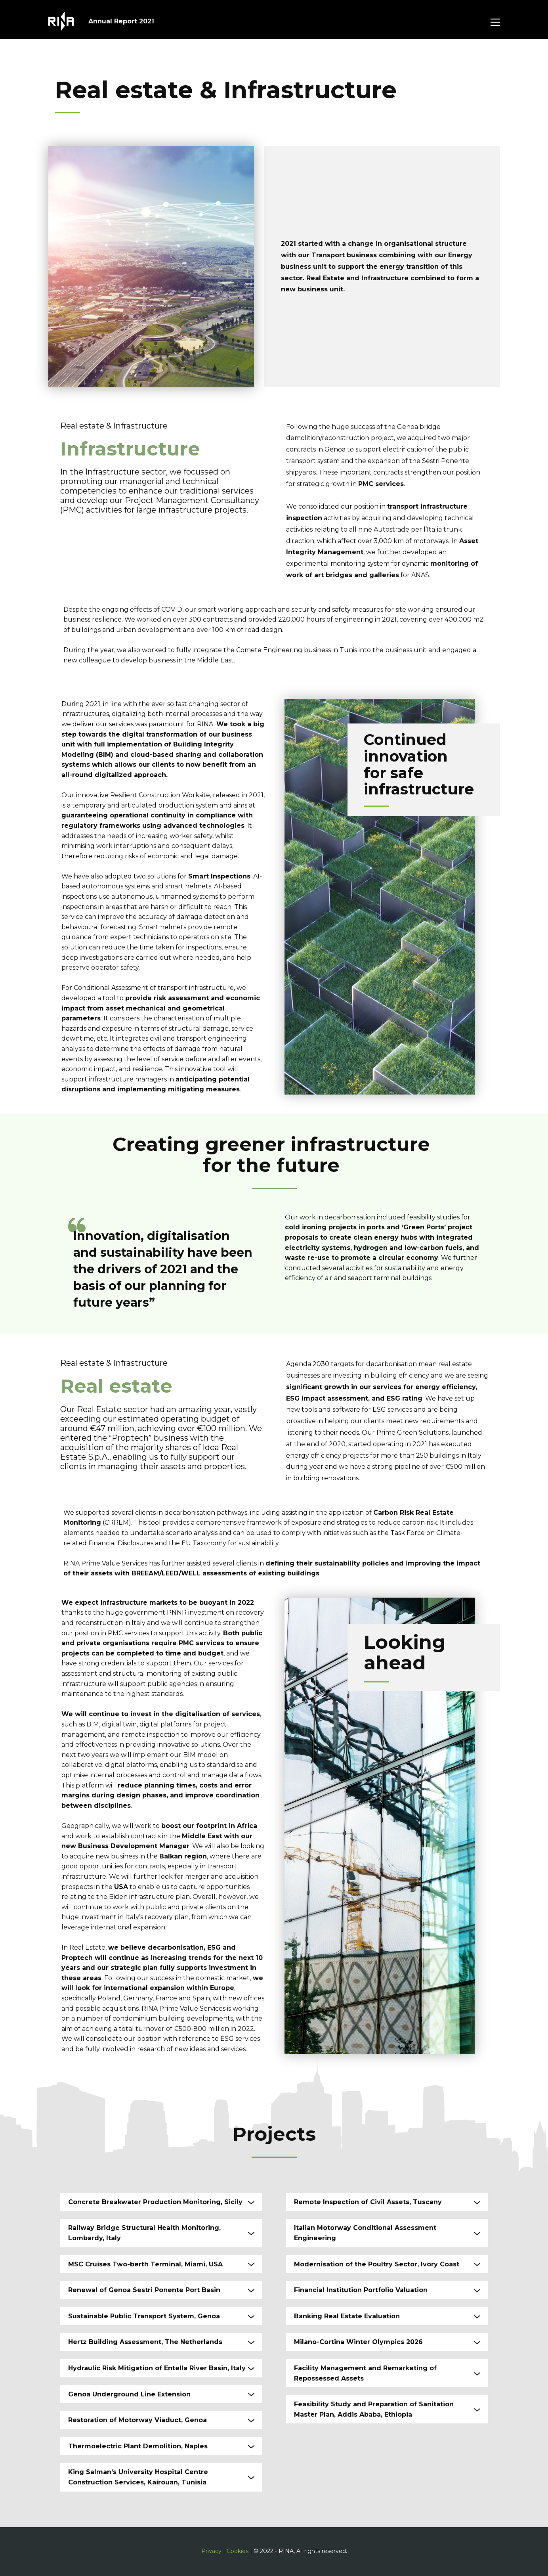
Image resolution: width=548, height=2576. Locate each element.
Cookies (237, 2551)
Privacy (211, 2551)
